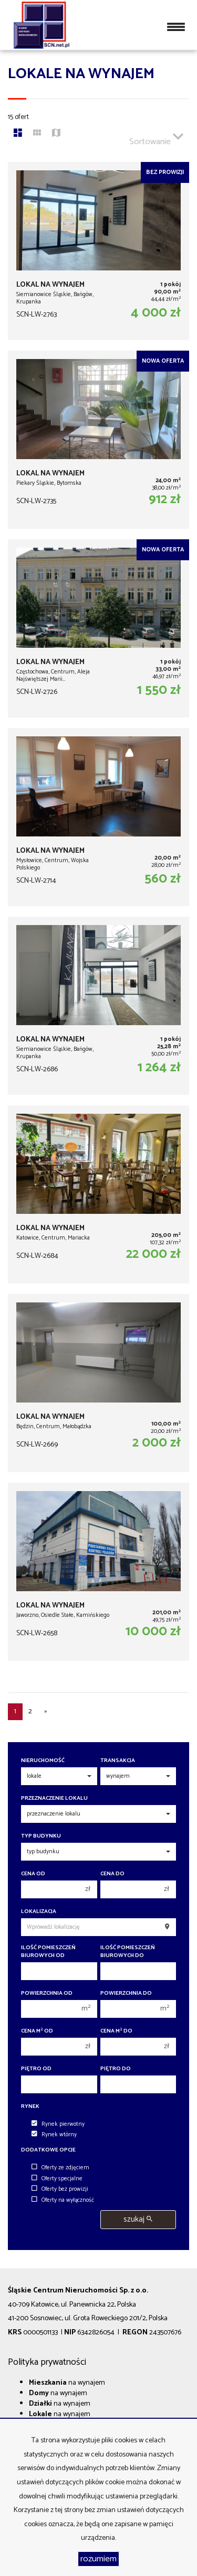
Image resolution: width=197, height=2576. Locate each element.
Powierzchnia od (46, 1993)
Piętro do (115, 2069)
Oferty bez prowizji (60, 2189)
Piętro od (36, 2069)
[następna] (46, 1711)
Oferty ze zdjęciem (60, 2167)
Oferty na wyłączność (63, 2200)
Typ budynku (41, 1836)
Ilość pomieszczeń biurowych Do (127, 1952)
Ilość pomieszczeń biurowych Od (48, 1952)
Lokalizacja (38, 1912)
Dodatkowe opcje (48, 2150)
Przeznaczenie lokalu (54, 1798)
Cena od (33, 1874)
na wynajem (67, 2383)
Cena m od (37, 2031)
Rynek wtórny (54, 2134)
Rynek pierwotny (58, 2124)
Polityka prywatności (47, 2362)
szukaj (137, 2219)
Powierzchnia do (126, 1993)
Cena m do (116, 2031)
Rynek (30, 2107)
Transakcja (117, 1761)
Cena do (112, 1874)
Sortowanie (156, 137)
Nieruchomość (43, 1761)
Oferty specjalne (57, 2178)
